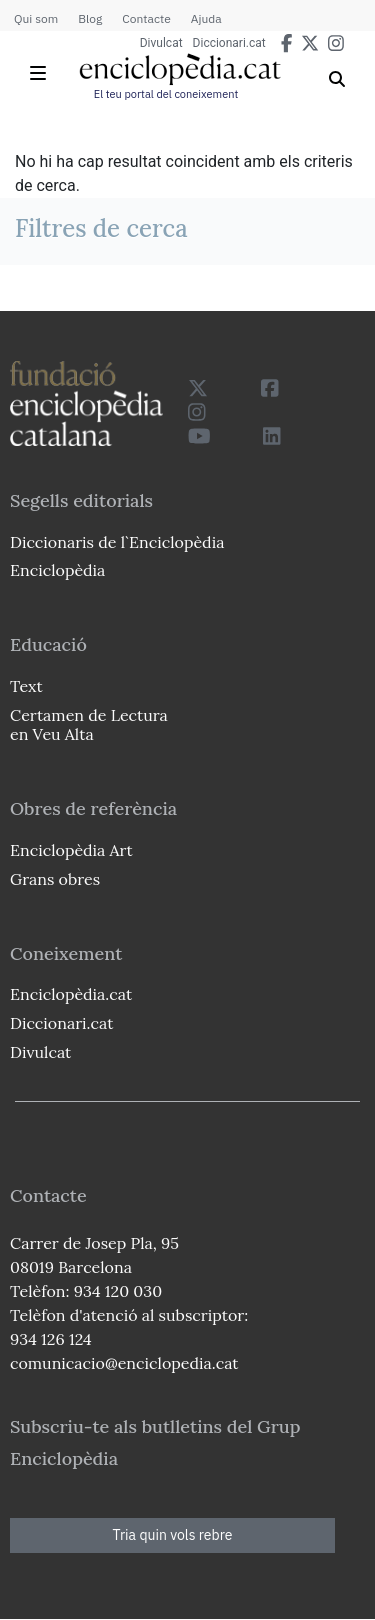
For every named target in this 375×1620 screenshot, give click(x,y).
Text (26, 686)
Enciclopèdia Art (71, 850)
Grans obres (55, 879)
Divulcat (161, 43)
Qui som (36, 18)
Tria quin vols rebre (173, 1535)
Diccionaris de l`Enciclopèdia (117, 542)
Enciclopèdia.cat (71, 994)
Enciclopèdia (57, 570)
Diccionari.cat (229, 43)
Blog (90, 18)
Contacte (146, 18)
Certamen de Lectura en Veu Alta (89, 724)
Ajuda (206, 18)
